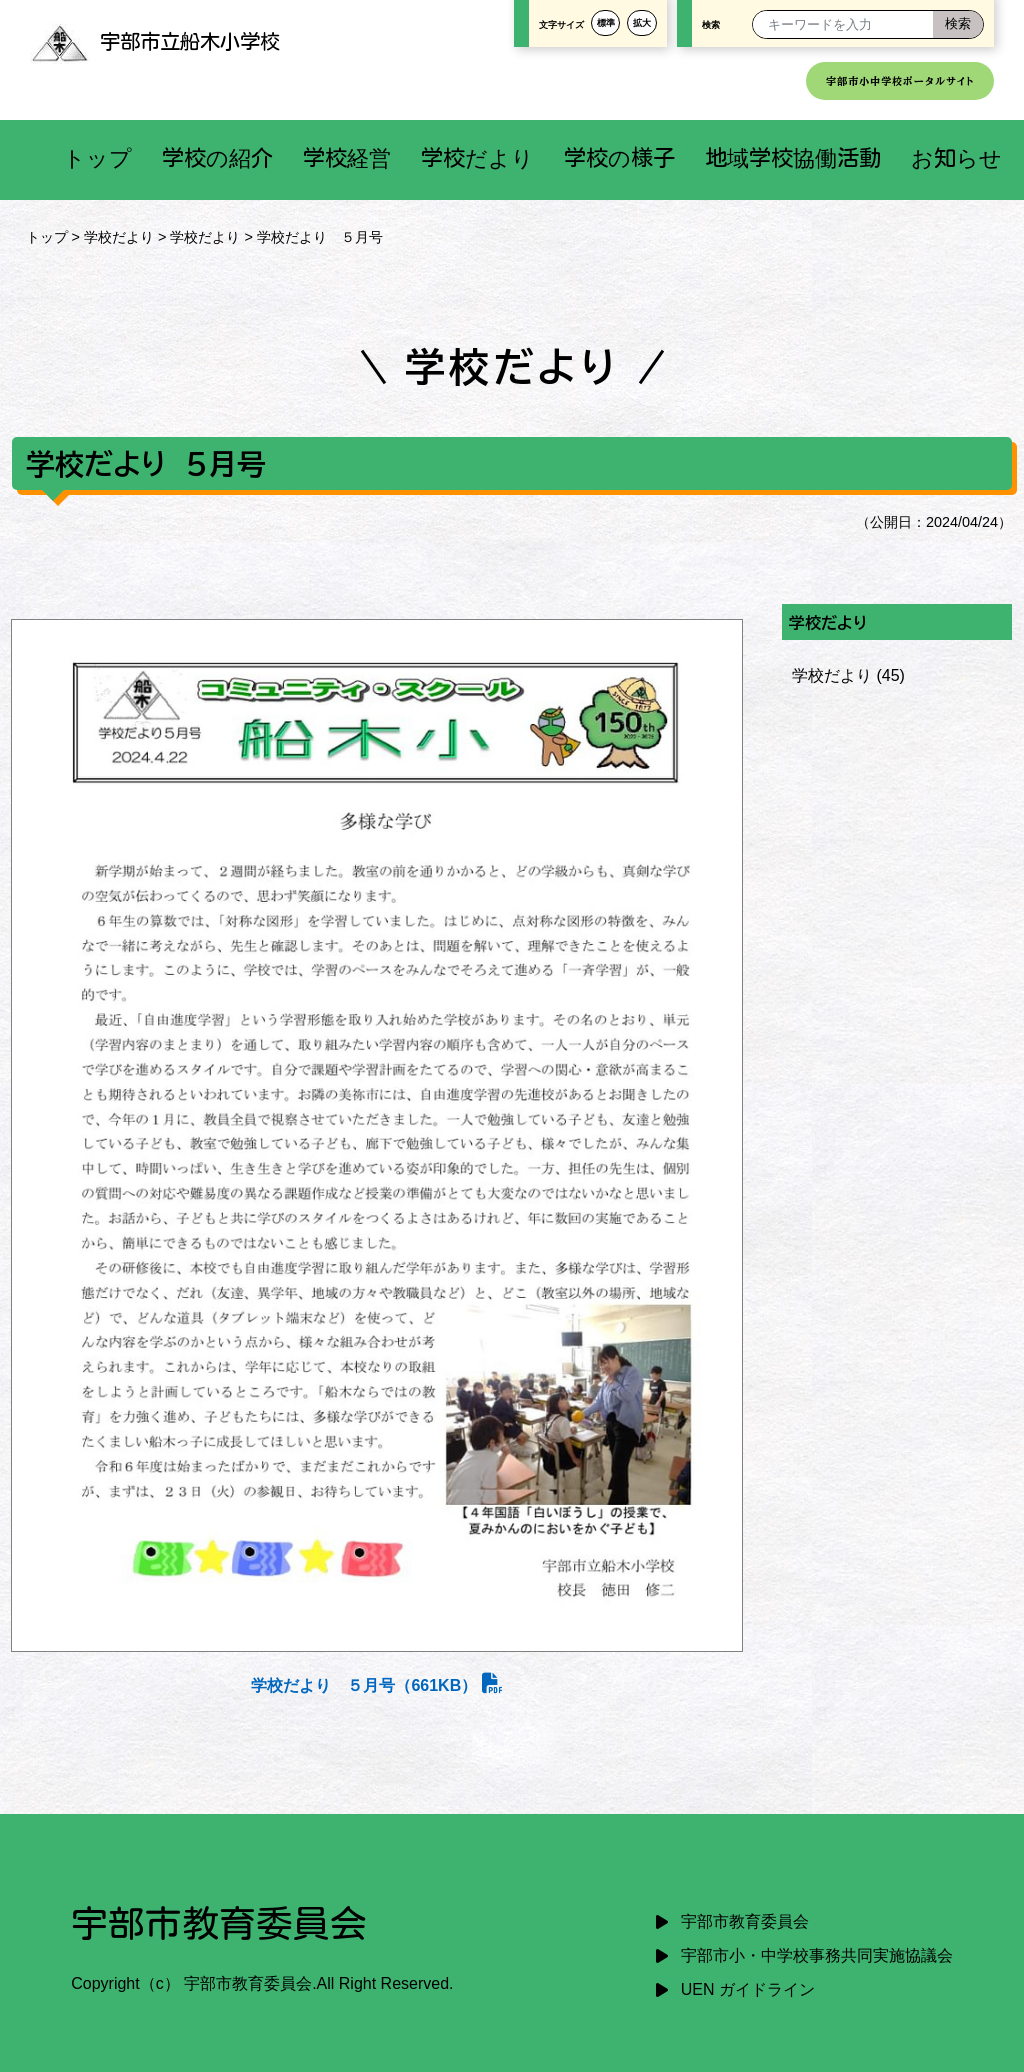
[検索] (958, 24)
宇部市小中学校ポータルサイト (900, 81)
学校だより (477, 157)
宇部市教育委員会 (745, 1921)
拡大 (642, 23)
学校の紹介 (217, 157)
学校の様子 (619, 157)
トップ (97, 157)
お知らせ (956, 157)
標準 (606, 23)
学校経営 (347, 157)
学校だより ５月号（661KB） (376, 1685)
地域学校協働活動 (793, 157)
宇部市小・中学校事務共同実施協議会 (817, 1955)
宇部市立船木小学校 (155, 41)
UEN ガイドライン (748, 1989)
